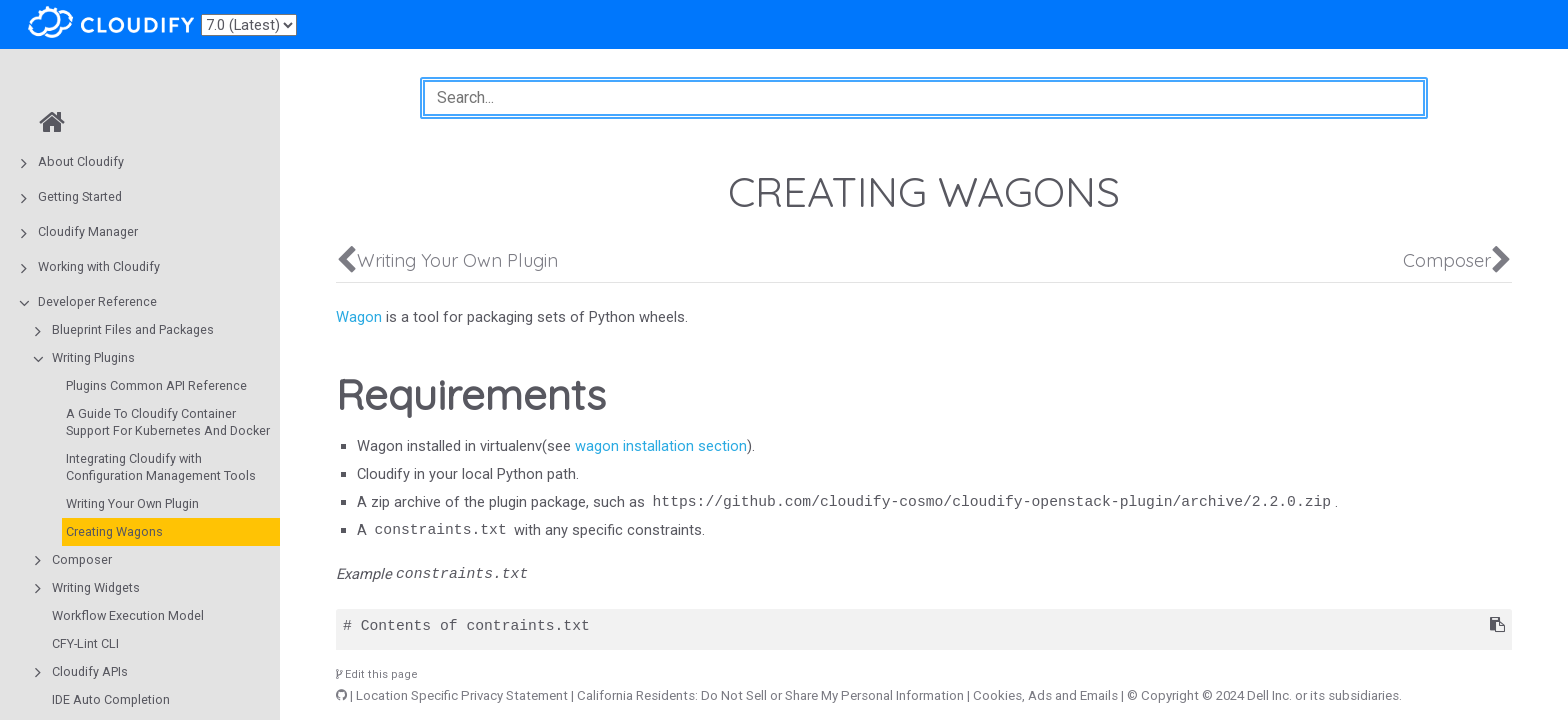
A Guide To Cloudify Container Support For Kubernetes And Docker (168, 422)
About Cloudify (81, 161)
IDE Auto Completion (111, 699)
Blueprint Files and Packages (133, 329)
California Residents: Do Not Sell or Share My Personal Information (770, 695)
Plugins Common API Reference (156, 385)
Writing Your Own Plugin (132, 503)
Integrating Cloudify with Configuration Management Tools (161, 467)
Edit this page (377, 674)
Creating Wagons (114, 531)
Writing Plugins (93, 357)
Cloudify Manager (88, 231)
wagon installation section (661, 446)
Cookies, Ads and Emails (1045, 695)
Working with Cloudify (99, 266)
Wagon (359, 317)
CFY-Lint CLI (85, 643)
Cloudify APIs (90, 671)
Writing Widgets (96, 587)
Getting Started (80, 196)
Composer (82, 559)
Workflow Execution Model (128, 615)
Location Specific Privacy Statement (462, 695)
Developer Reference (97, 301)
